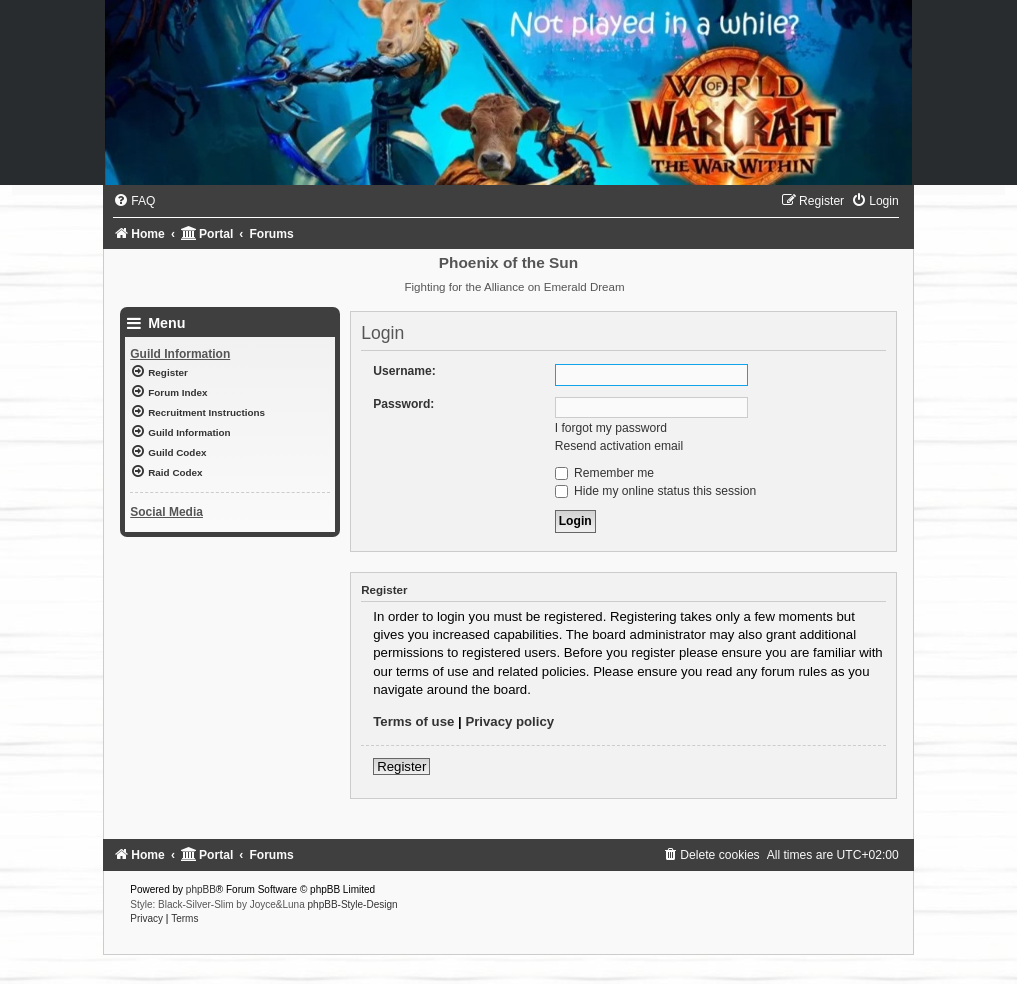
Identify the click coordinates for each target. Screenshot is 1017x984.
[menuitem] (134, 201)
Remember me (604, 473)
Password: (403, 404)
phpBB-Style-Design (353, 904)
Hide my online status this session (656, 491)
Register (401, 766)
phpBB (201, 889)
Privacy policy (509, 721)
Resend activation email (619, 446)
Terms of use (413, 721)
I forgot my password (611, 428)
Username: (404, 371)
